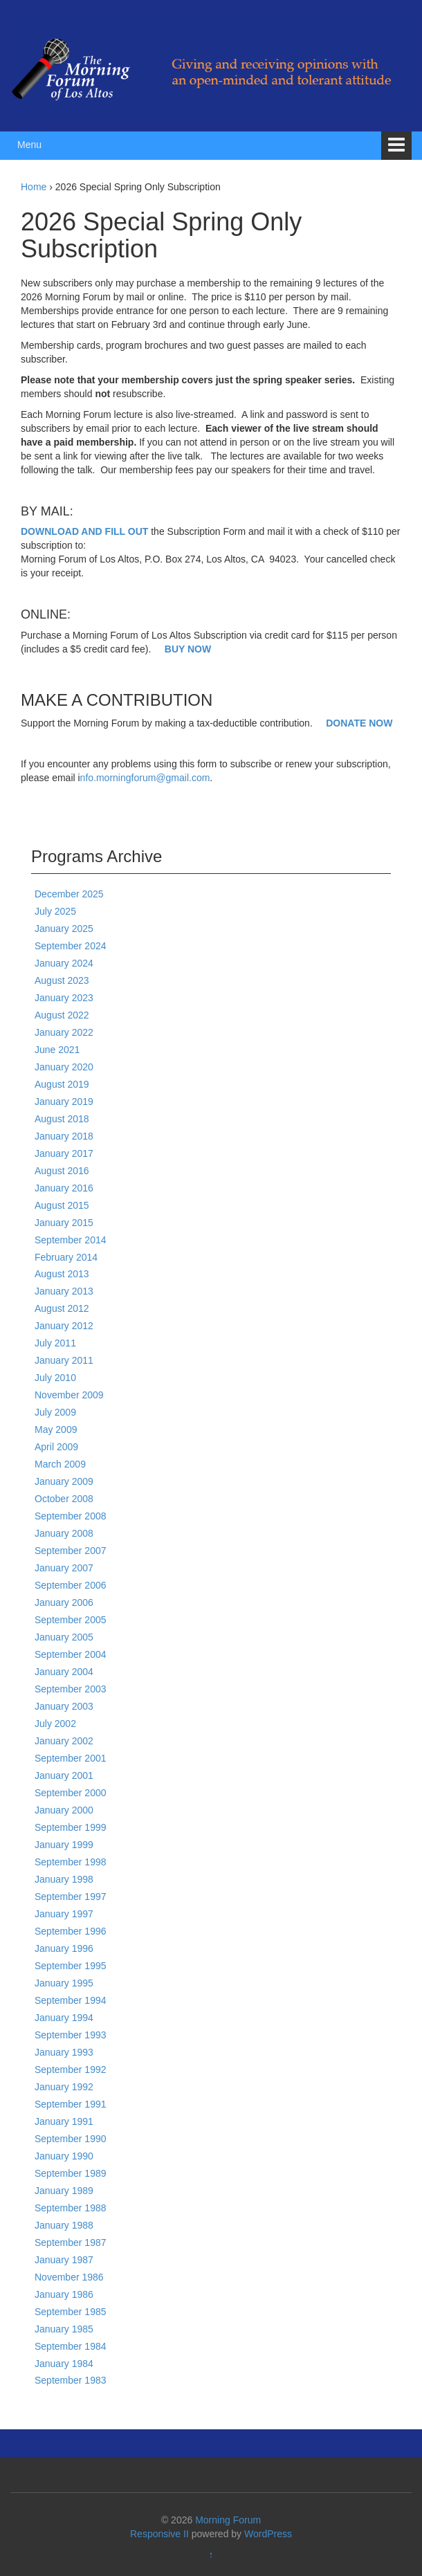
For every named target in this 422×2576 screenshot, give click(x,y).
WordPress (268, 2533)
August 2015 (62, 1205)
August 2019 (62, 1084)
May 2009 (56, 1429)
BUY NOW (188, 649)
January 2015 (64, 1222)
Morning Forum (228, 2519)
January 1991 (64, 2121)
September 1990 (71, 2138)
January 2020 (64, 1066)
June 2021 (57, 1049)
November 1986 (69, 2277)
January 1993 (64, 2052)
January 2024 (64, 963)
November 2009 (69, 1394)
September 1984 (71, 2346)
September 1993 (71, 2034)
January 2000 (64, 1810)
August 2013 (62, 1273)
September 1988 (71, 2207)
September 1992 (71, 2069)
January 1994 (64, 2017)
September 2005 (71, 1619)
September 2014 (71, 1239)
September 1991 (71, 2104)
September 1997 (71, 1896)
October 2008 (64, 1498)
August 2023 (62, 980)
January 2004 (64, 1671)
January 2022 (64, 1032)
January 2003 (64, 1706)
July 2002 (55, 1723)
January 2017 (64, 1153)
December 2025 (69, 893)
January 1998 (64, 1879)
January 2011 (64, 1360)
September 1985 (71, 2311)
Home (33, 186)
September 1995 (71, 1965)
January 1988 (64, 2225)
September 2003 (71, 1689)
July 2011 (55, 1343)
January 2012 (64, 1325)
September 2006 (71, 1585)
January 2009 (64, 1481)
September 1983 (71, 2380)
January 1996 (64, 1948)
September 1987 (71, 2242)
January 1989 (64, 2190)
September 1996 (71, 1931)
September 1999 (71, 1827)
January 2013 (64, 1291)
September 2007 (71, 1550)
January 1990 (64, 2156)
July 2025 (55, 911)
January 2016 (64, 1188)
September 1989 (71, 2173)
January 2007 (64, 1567)
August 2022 (62, 1015)
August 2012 (62, 1308)
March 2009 (60, 1464)
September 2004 (71, 1654)
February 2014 (66, 1257)
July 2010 (55, 1377)
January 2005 (64, 1637)
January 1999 (64, 1844)
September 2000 (71, 1792)
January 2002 (64, 1740)
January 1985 (64, 2329)
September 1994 (71, 2000)
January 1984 (64, 2363)
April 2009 (56, 1446)
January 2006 (64, 1602)
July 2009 (55, 1412)
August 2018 (62, 1118)
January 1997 (64, 1913)
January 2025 (64, 928)
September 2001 (71, 1758)
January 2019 (64, 1101)
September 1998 (71, 1861)
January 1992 (64, 2086)
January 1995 (64, 1983)
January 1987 (64, 2259)
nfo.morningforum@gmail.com (145, 777)
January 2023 (64, 997)
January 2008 (64, 1533)
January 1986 (64, 2294)
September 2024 (71, 945)
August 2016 (62, 1170)
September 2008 (71, 1516)
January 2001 (64, 1775)
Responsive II (159, 2533)
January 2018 (64, 1136)
